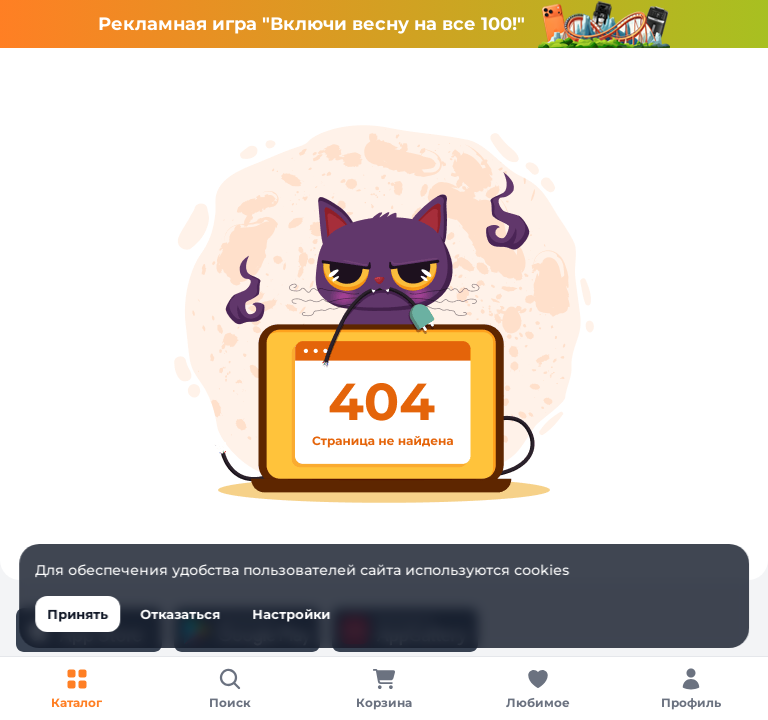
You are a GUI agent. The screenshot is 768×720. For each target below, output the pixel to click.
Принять (77, 614)
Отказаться (180, 614)
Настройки (291, 614)
